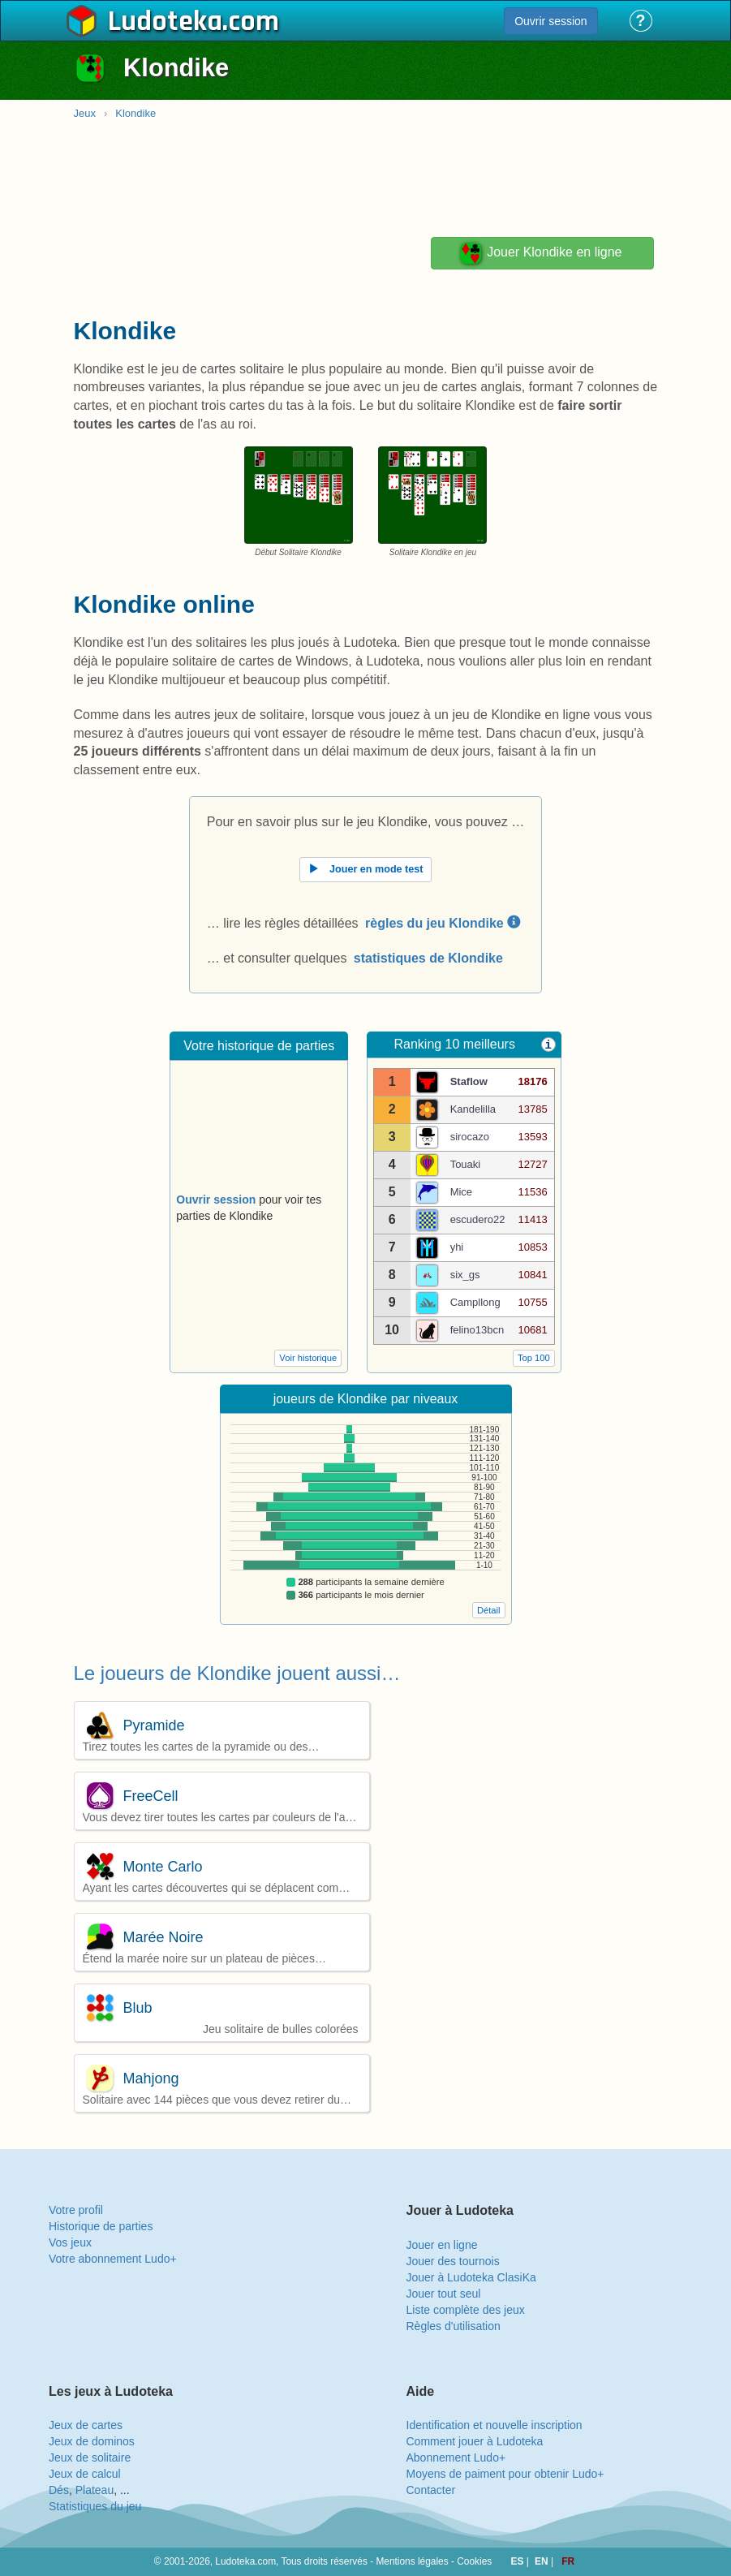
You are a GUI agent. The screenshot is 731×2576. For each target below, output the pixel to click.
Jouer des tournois (453, 2261)
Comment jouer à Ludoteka (475, 2441)
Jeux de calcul (85, 2473)
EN (543, 2561)
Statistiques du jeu (95, 2506)
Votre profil (76, 2209)
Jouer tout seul (443, 2293)
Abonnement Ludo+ (456, 2457)
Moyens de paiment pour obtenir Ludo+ (505, 2473)
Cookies (474, 2561)
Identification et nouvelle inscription (494, 2425)
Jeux (85, 113)
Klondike (135, 113)
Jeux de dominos (92, 2441)
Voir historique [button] (308, 1358)
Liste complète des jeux (465, 2309)
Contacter (431, 2489)
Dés (59, 2489)
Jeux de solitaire (90, 2457)
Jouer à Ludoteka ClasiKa (471, 2277)
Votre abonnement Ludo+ (113, 2258)
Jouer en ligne (442, 2244)
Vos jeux (70, 2242)
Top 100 (534, 1358)
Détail (489, 1610)
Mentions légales (412, 2561)
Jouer (540, 253)
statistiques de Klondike (428, 958)
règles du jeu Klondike (442, 923)
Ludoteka (165, 22)
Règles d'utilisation (453, 2326)
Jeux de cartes (86, 2425)
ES (519, 2561)
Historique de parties (101, 2226)
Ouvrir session (550, 21)
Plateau (94, 2489)
